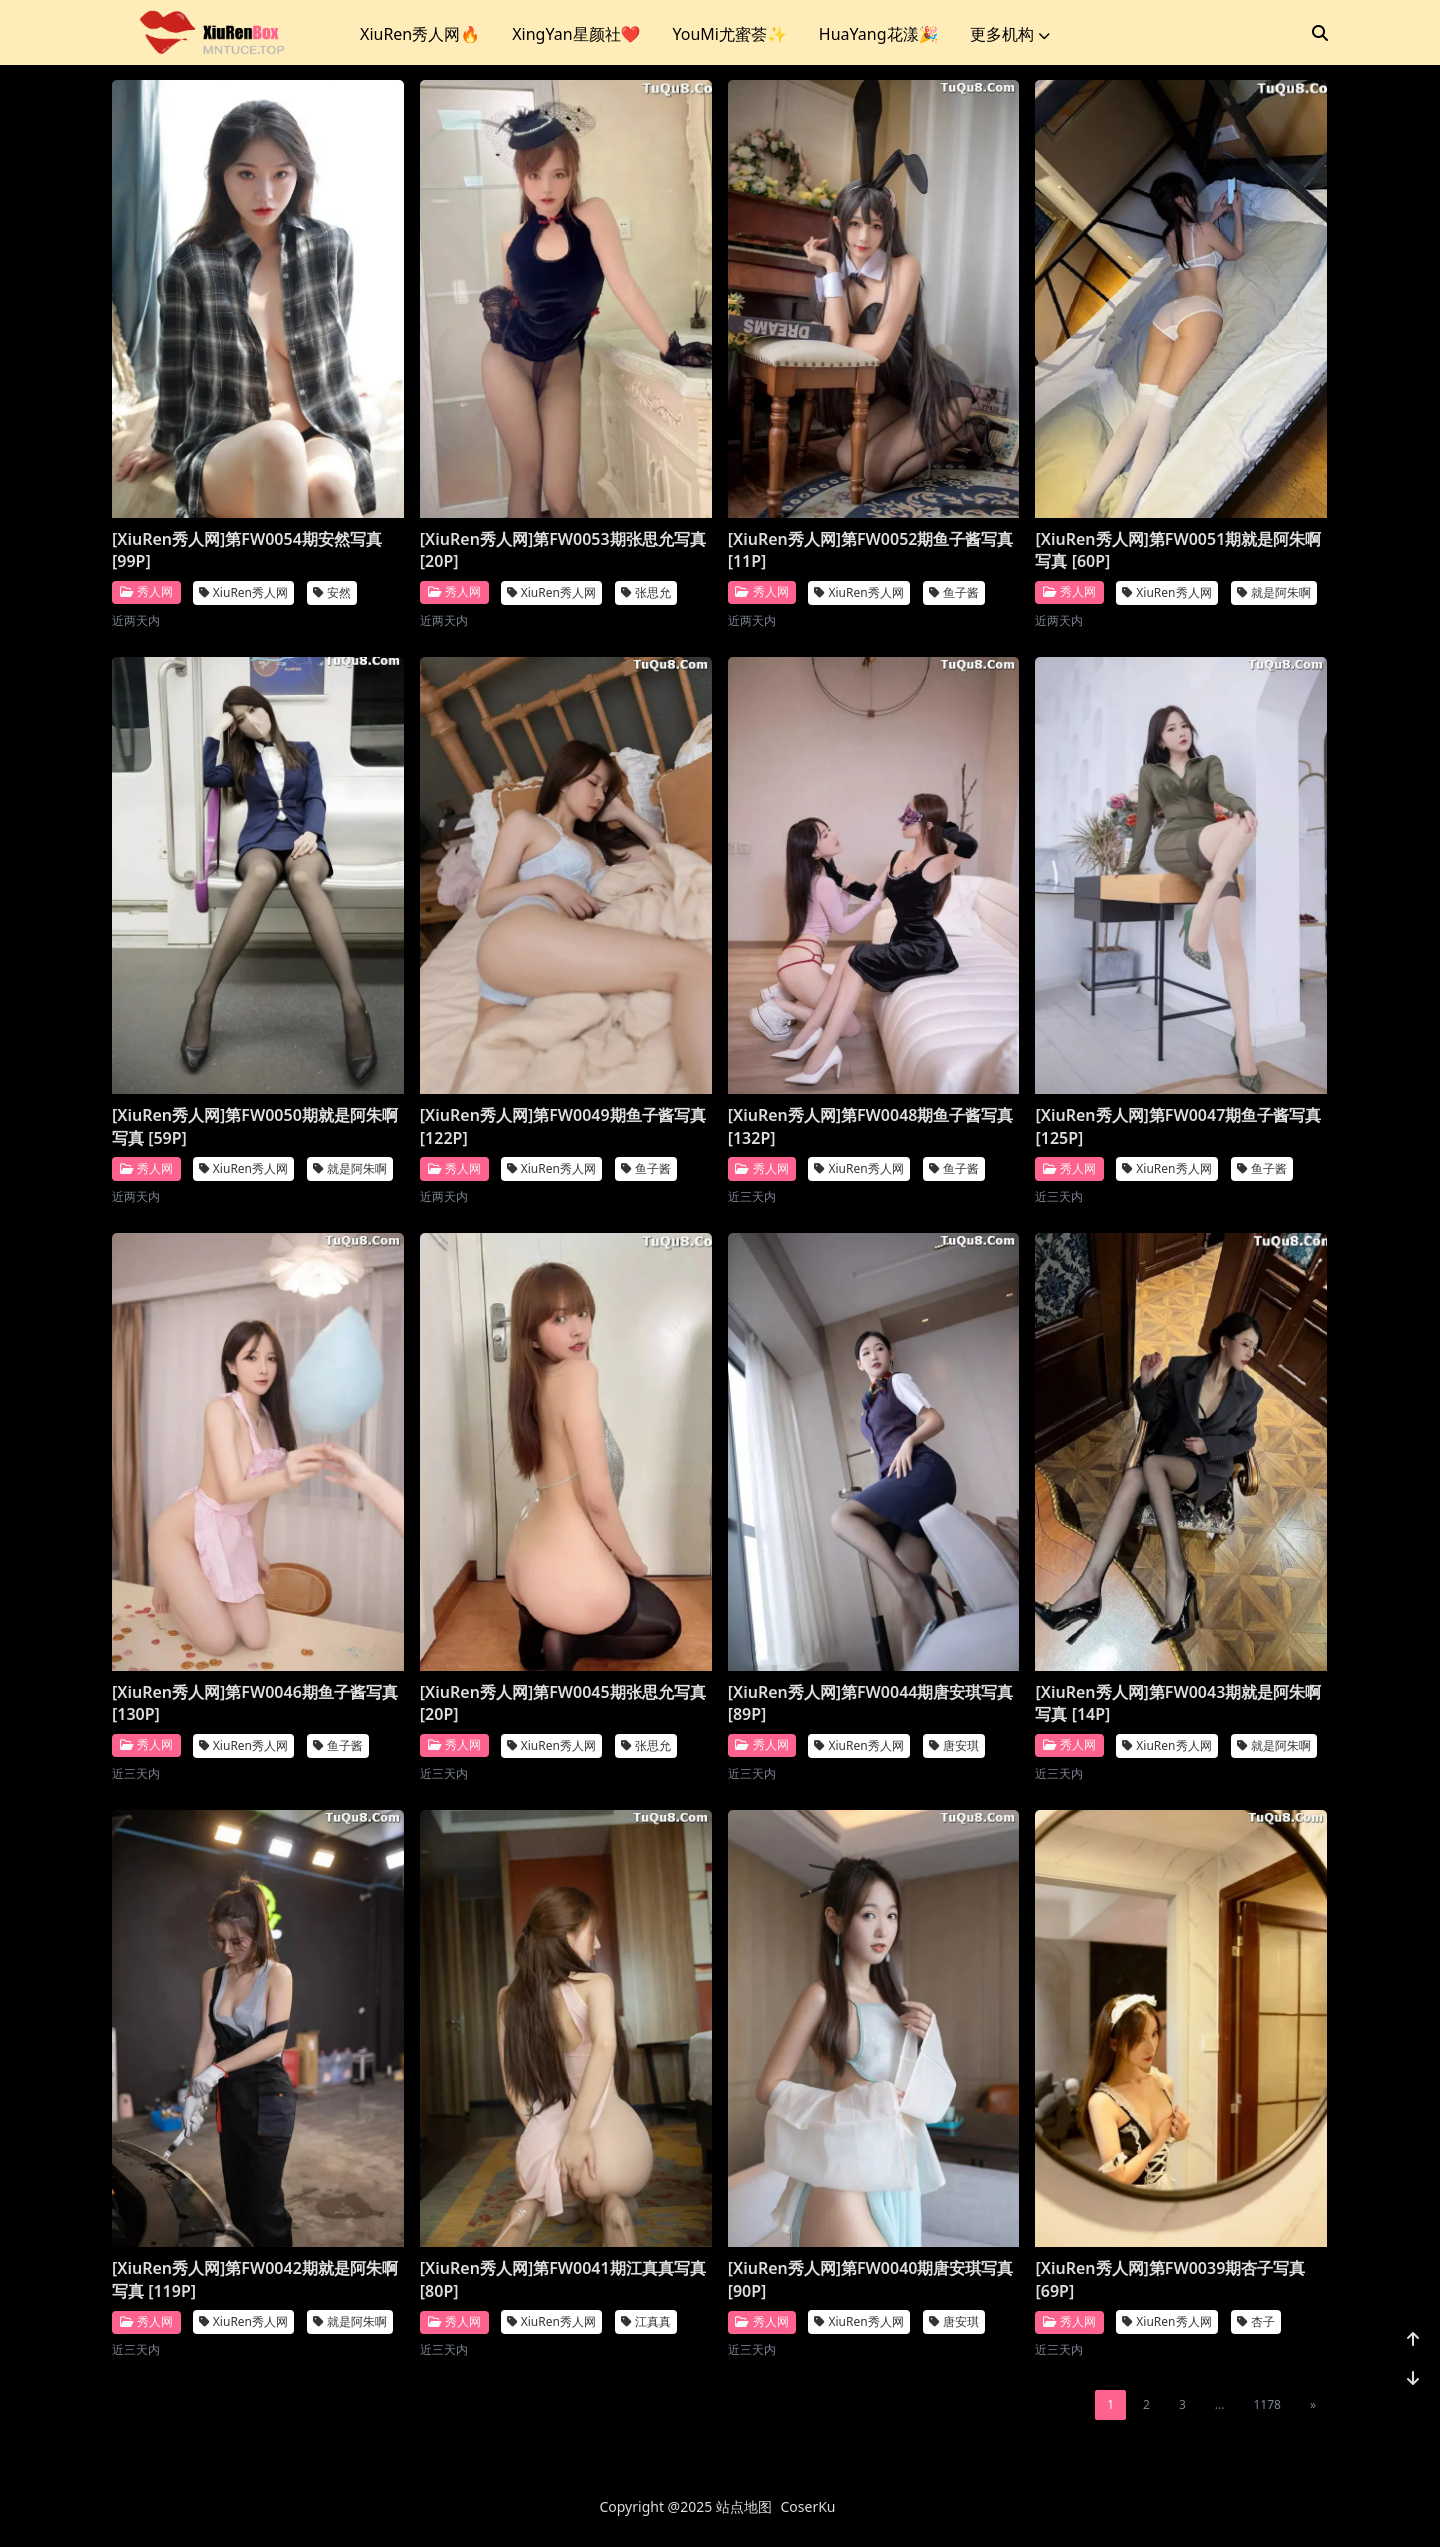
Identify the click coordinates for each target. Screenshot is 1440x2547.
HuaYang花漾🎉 (879, 34)
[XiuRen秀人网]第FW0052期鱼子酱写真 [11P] (871, 550)
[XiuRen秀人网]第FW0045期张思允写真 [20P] (563, 1703)
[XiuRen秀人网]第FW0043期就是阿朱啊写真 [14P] (1178, 1703)
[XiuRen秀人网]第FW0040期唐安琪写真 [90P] (871, 2279)
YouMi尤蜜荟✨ (729, 34)
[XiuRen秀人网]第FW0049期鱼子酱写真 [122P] (563, 1126)
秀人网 (146, 591)
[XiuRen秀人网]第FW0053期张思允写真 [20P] (563, 550)
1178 (1266, 2404)
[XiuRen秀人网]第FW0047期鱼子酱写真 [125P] (1178, 1126)
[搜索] (1320, 33)
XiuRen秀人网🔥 (420, 34)
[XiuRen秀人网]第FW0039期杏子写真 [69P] (1170, 2279)
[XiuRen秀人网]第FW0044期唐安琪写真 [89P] (871, 1703)
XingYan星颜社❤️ (576, 34)
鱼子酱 (954, 592)
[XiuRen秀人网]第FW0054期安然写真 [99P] (247, 550)
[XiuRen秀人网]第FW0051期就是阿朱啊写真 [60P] (1178, 550)
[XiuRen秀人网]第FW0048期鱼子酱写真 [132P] (871, 1126)
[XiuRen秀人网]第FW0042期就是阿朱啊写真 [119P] (255, 2279)
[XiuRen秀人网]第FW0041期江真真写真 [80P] (563, 2279)
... (1220, 2404)
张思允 (646, 592)
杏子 (1256, 2321)
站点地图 (744, 2506)
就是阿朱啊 (1274, 592)
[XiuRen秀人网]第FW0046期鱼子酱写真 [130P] (255, 1703)
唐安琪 (954, 1745)
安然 (332, 592)
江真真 (646, 2321)
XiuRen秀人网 (243, 592)
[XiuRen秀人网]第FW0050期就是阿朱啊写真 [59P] (255, 1126)
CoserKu (808, 2506)
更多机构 (1010, 34)
